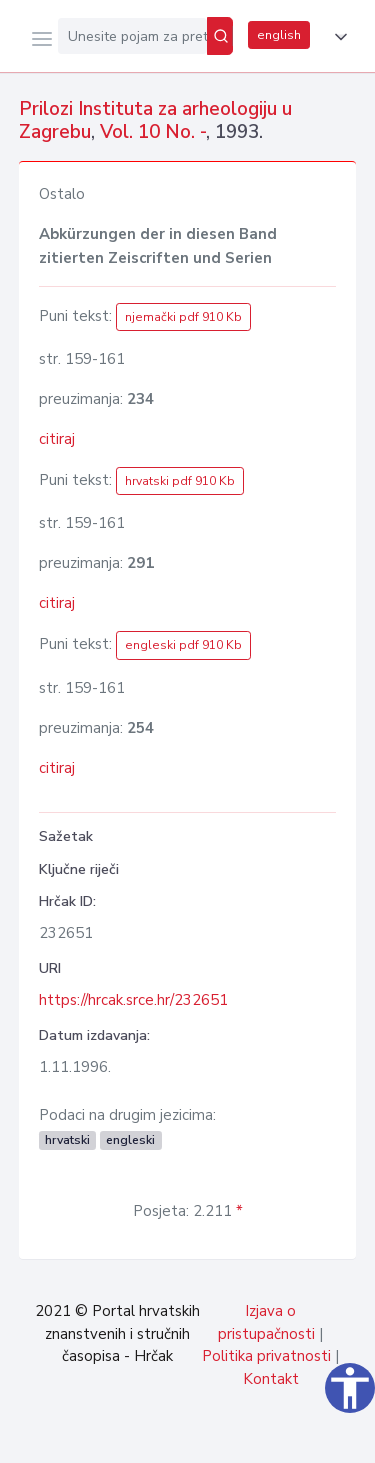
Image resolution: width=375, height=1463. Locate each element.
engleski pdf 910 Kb (183, 645)
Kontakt (271, 1379)
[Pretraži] (220, 36)
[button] (337, 37)
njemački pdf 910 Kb (183, 317)
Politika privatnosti (266, 1356)
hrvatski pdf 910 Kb (180, 481)
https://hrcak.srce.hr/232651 (133, 1000)
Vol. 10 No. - (153, 132)
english (279, 35)
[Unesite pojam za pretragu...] (132, 36)
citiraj (57, 439)
